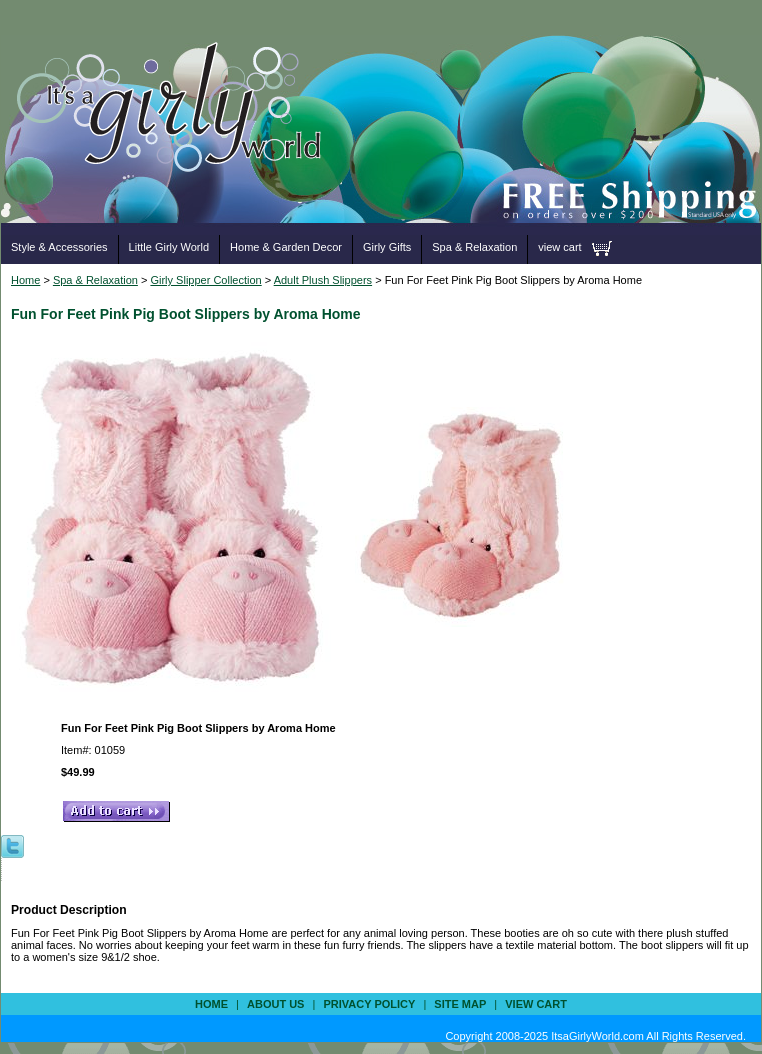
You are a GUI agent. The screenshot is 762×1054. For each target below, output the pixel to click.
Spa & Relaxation (474, 247)
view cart (559, 247)
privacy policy (369, 1004)
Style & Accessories (59, 247)
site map (460, 1004)
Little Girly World (169, 247)
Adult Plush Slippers (323, 280)
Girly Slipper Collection (205, 280)
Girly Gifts (387, 247)
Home (25, 280)
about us (275, 1004)
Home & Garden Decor (286, 247)
